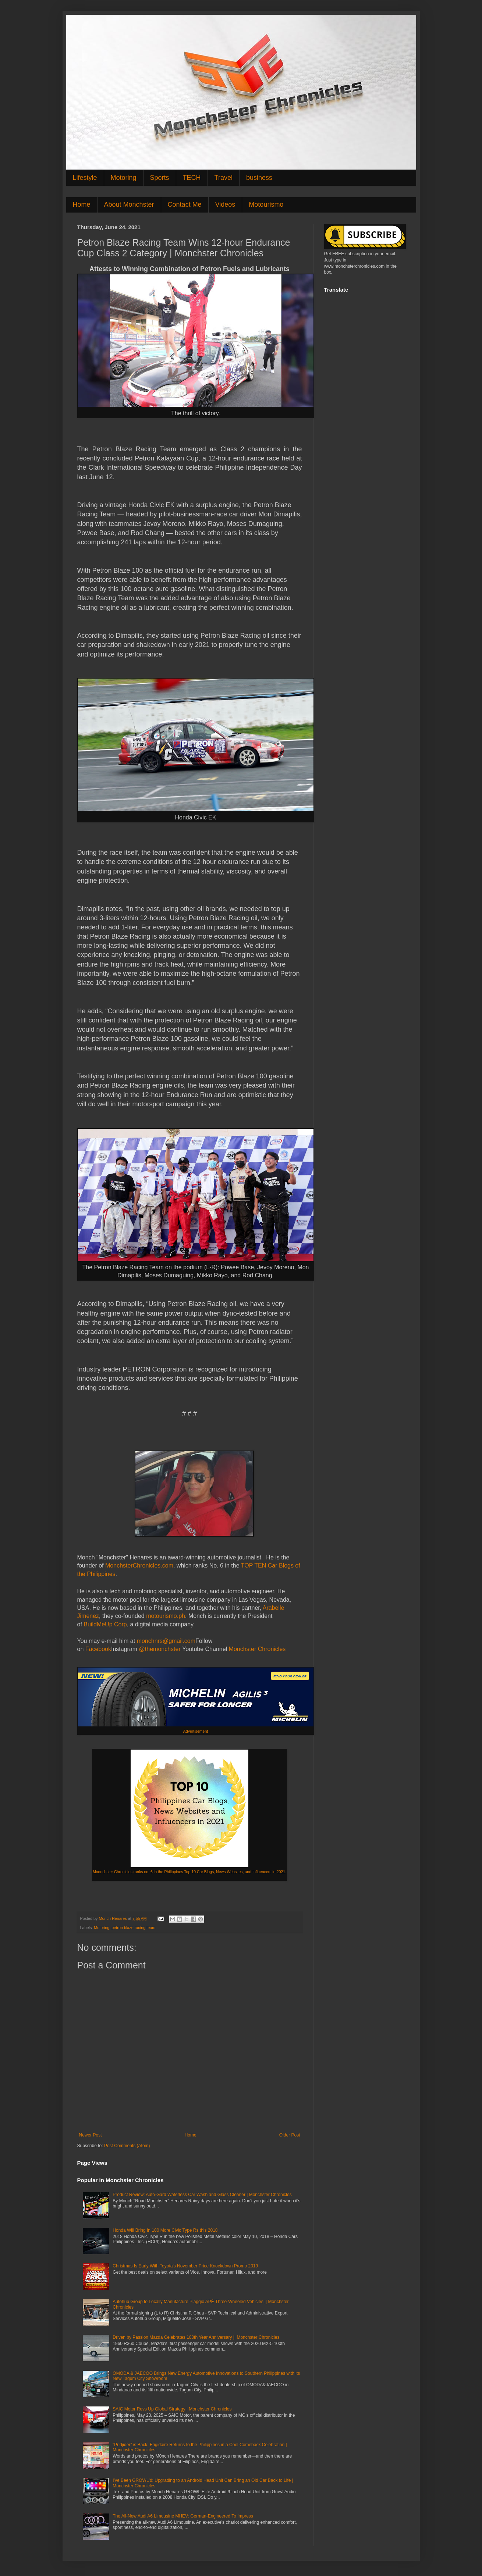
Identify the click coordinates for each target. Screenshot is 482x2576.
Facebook (97, 1649)
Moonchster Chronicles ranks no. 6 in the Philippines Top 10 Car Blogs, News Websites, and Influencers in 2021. (189, 1871)
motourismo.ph (165, 1616)
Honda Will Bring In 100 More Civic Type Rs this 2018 (165, 2230)
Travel (224, 177)
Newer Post (90, 2135)
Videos (225, 204)
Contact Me (185, 204)
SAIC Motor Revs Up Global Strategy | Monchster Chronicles (172, 2409)
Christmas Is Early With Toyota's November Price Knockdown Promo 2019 (185, 2266)
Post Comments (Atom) (127, 2145)
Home (82, 204)
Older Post (289, 2135)
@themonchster (160, 1649)
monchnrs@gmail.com (166, 1641)
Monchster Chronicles (257, 1649)
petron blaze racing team (133, 1927)
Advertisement (195, 1731)
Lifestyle (85, 177)
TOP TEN (253, 1565)
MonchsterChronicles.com (139, 1565)
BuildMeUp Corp (105, 1624)
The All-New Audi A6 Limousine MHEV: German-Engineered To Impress (183, 2516)
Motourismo (266, 204)
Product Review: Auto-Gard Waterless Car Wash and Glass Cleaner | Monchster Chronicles (202, 2194)
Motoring (124, 177)
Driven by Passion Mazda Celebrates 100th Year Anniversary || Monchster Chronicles (196, 2337)
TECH (192, 177)
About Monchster (129, 204)
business (259, 177)
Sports (159, 177)
